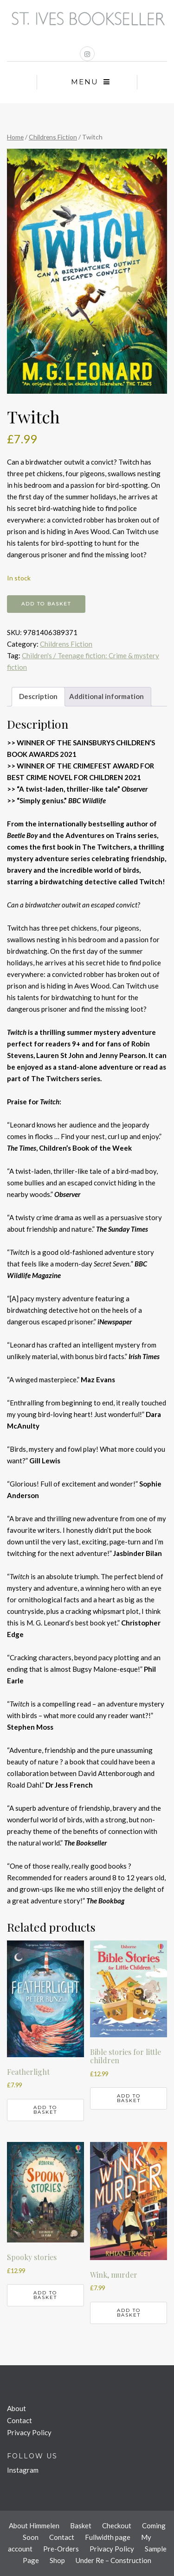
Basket (80, 2525)
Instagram (23, 2470)
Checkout (116, 2525)
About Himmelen (34, 2525)
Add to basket (46, 604)
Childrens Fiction (53, 137)
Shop (57, 2560)
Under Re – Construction (113, 2560)
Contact (19, 2420)
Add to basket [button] (45, 2109)
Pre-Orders (61, 2549)
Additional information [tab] (106, 696)
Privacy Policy (29, 2432)
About (16, 2408)
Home (15, 137)
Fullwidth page (107, 2537)
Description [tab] (38, 696)
